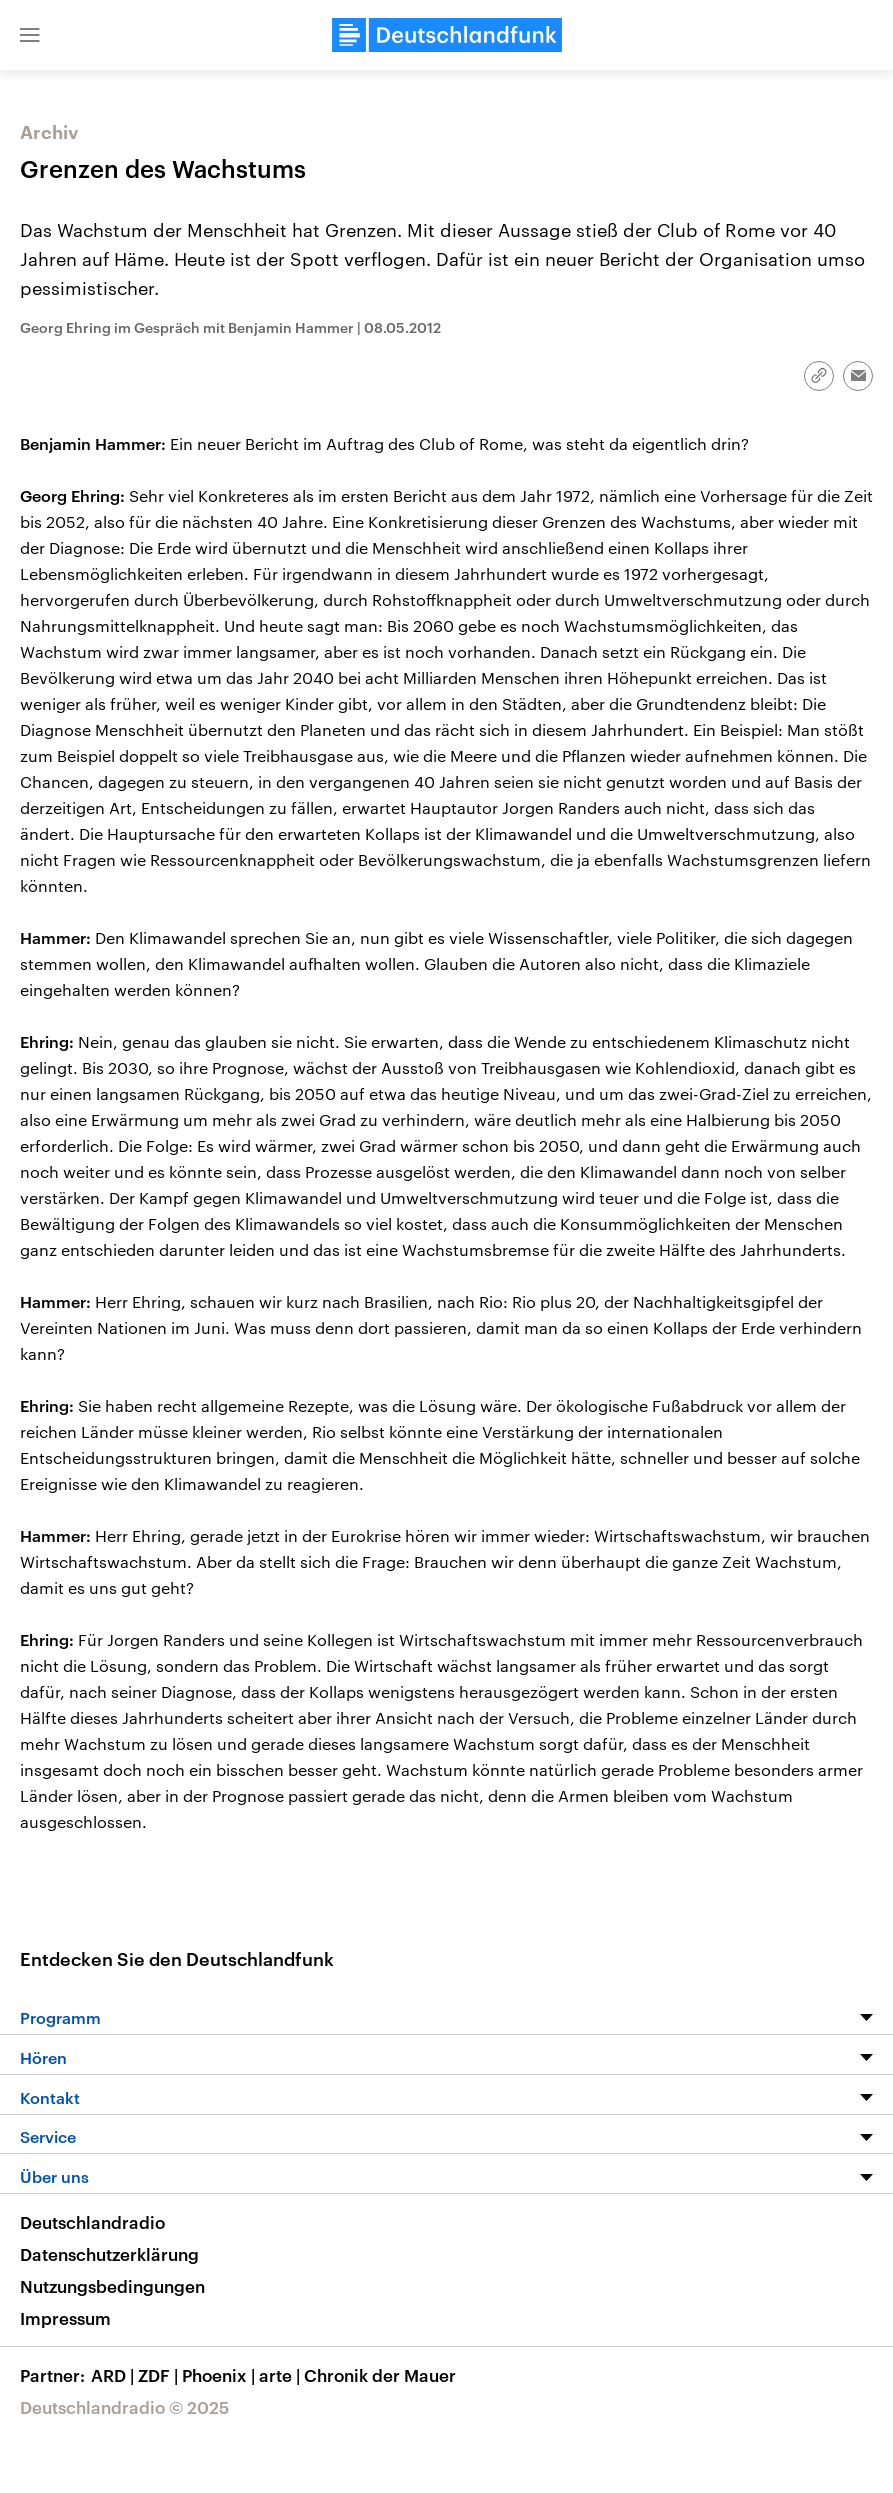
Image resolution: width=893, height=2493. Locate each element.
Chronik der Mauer (380, 2375)
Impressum (65, 2318)
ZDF (160, 2375)
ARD (114, 2375)
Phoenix (220, 2375)
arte (281, 2375)
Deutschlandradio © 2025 (124, 2407)
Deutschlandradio (92, 2222)
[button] (30, 35)
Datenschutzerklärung (109, 2254)
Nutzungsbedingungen (112, 2286)
